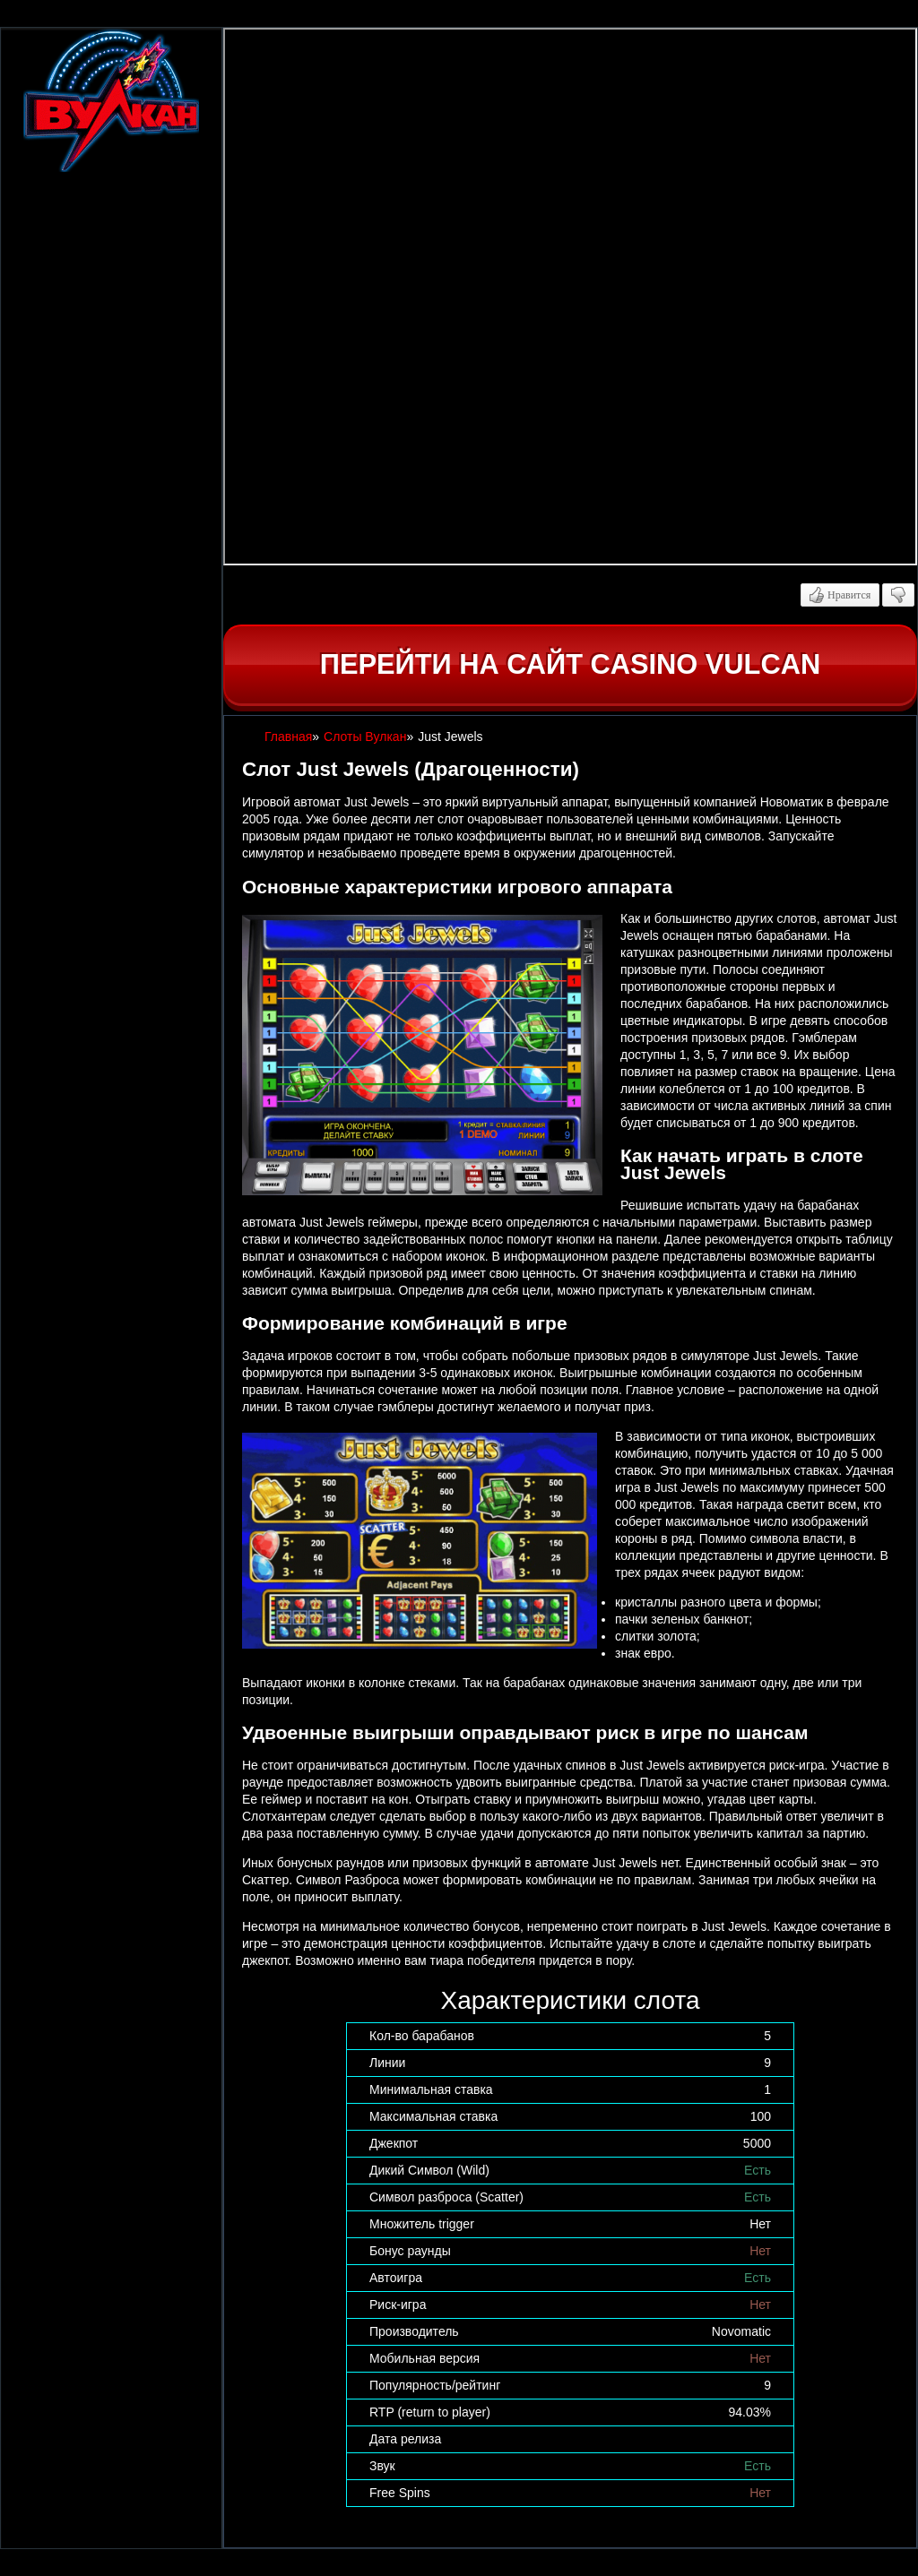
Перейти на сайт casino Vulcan (570, 664)
